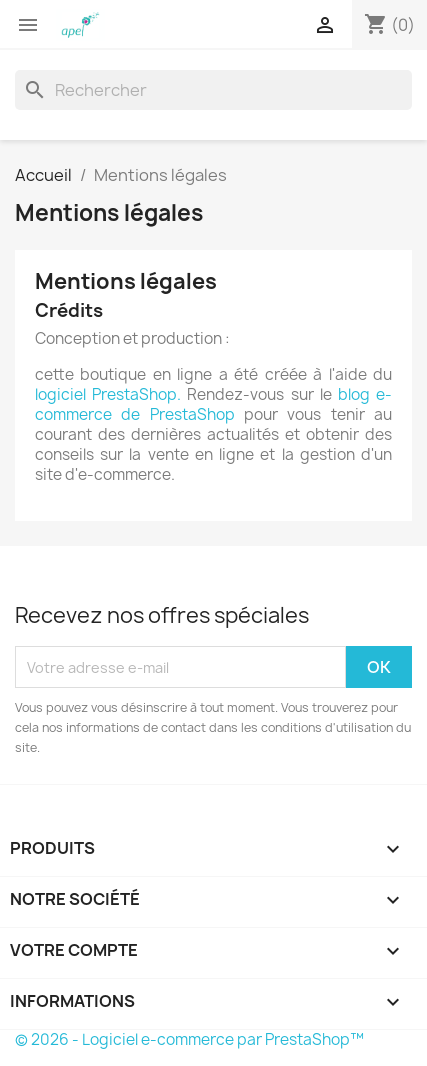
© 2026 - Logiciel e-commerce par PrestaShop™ (189, 1039)
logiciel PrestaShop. (111, 394)
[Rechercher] (213, 90)
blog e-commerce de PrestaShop (213, 404)
